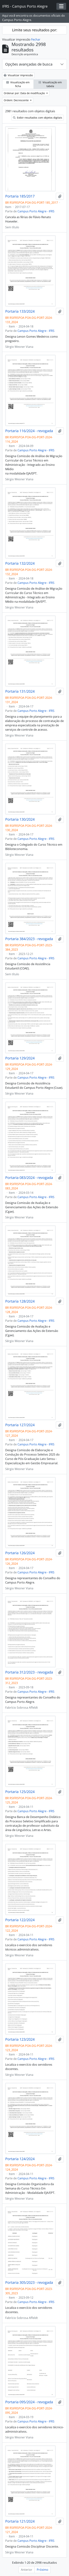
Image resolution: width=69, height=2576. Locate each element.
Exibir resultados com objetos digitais (37, 117)
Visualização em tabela (50, 84)
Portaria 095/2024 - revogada (29, 2402)
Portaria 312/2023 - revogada (29, 1672)
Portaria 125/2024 (20, 1792)
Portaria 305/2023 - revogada (29, 2282)
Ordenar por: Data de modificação (25, 93)
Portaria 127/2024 (20, 1425)
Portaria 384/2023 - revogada (29, 939)
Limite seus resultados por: (34, 30)
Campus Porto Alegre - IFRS (35, 211)
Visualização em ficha (18, 84)
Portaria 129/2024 (20, 1058)
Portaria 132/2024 (20, 563)
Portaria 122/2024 (20, 1920)
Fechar (35, 39)
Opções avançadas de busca (28, 64)
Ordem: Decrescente (16, 100)
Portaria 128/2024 (20, 1301)
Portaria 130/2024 (20, 819)
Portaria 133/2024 (20, 311)
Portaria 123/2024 (20, 2039)
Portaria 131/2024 (20, 691)
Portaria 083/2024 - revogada (29, 1177)
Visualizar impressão (18, 75)
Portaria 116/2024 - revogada (29, 431)
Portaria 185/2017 (20, 196)
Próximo (42, 2570)
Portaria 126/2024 (20, 1553)
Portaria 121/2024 (20, 2521)
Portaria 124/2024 (20, 2159)
